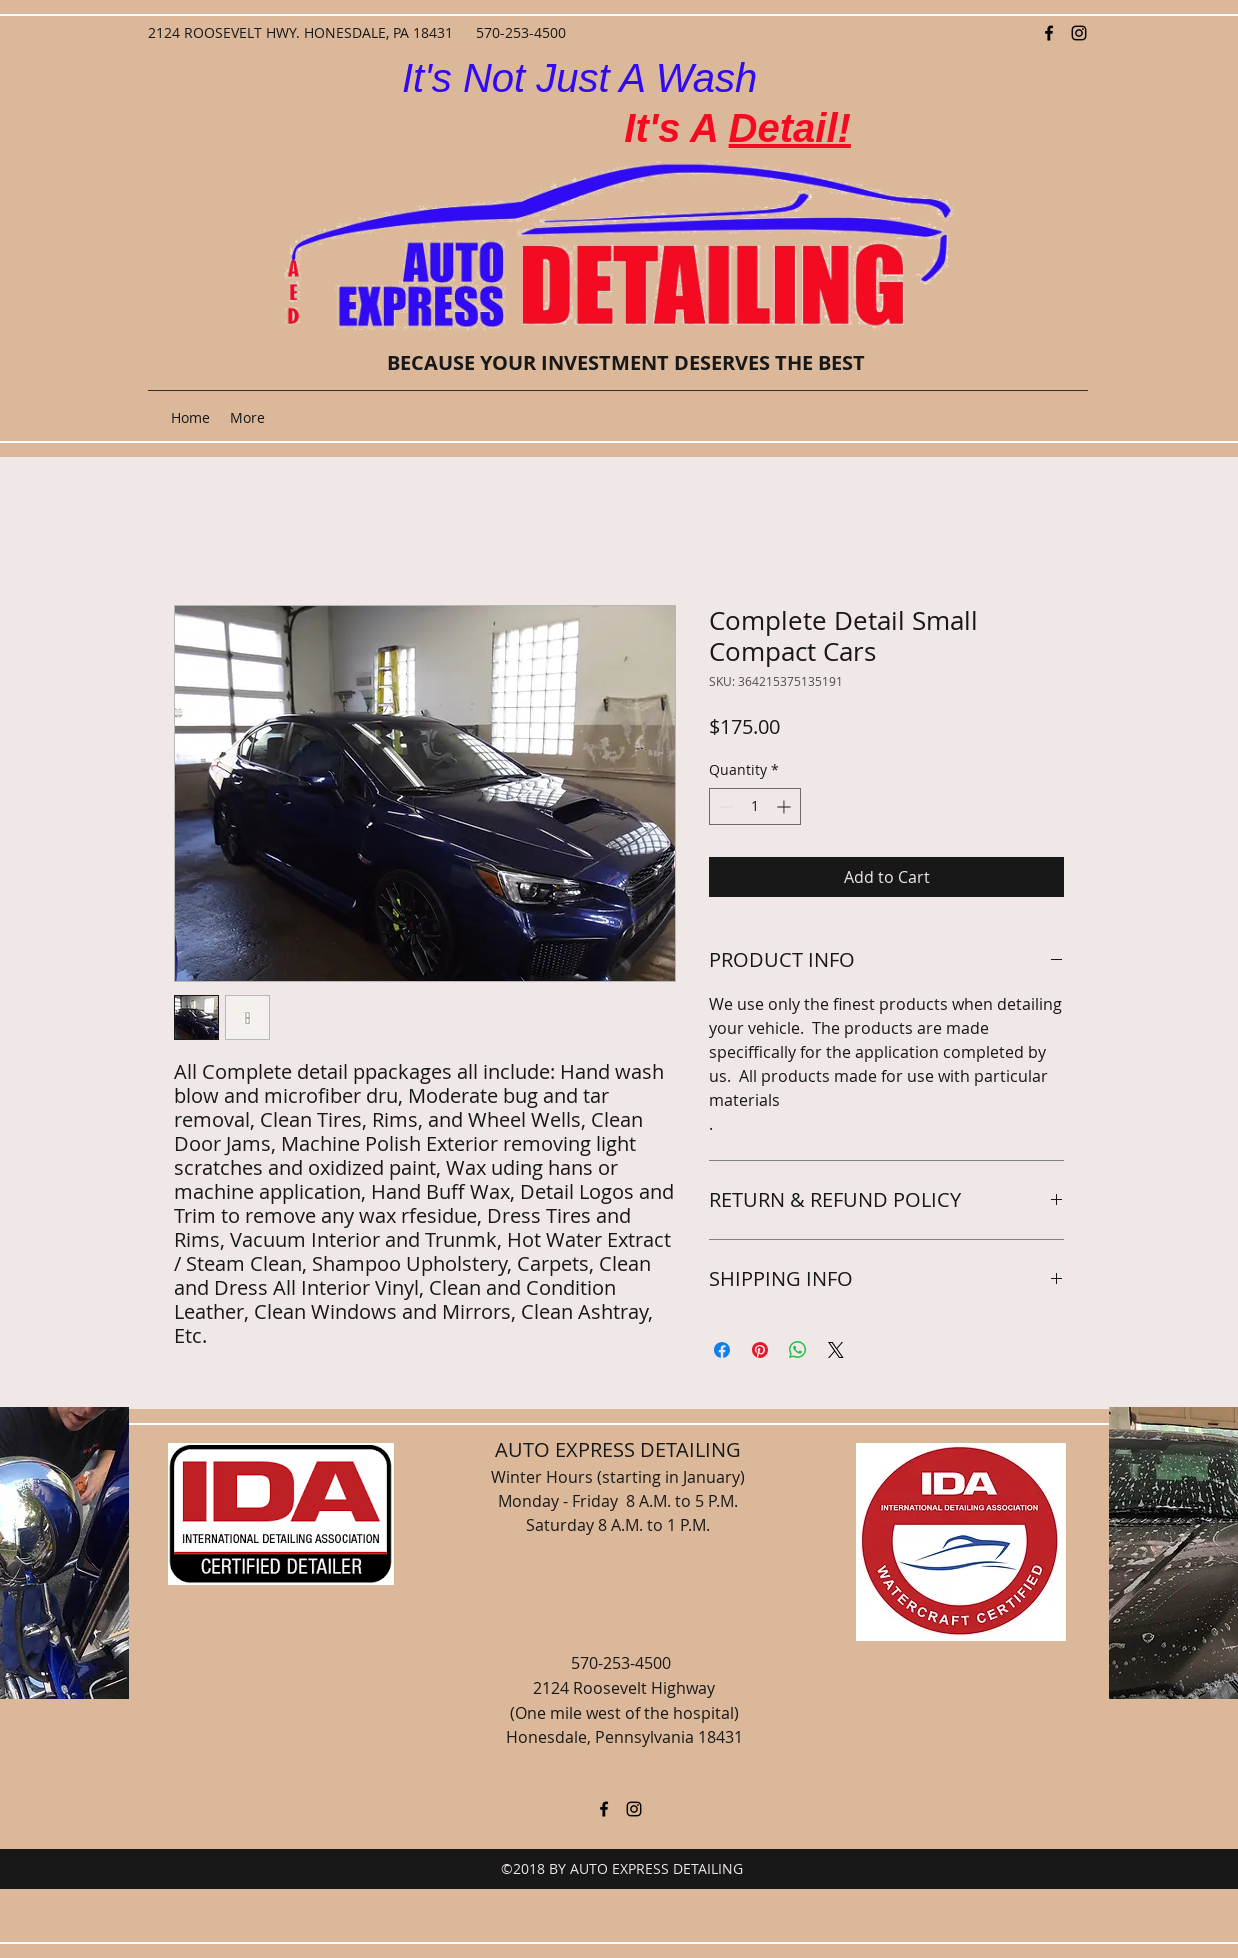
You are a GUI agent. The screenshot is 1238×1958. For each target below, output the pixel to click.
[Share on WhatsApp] (798, 1350)
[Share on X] (836, 1350)
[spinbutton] (755, 806)
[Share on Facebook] (722, 1350)
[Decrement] (724, 806)
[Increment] (785, 806)
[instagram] (1079, 33)
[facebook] (1049, 33)
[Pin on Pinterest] (760, 1350)
